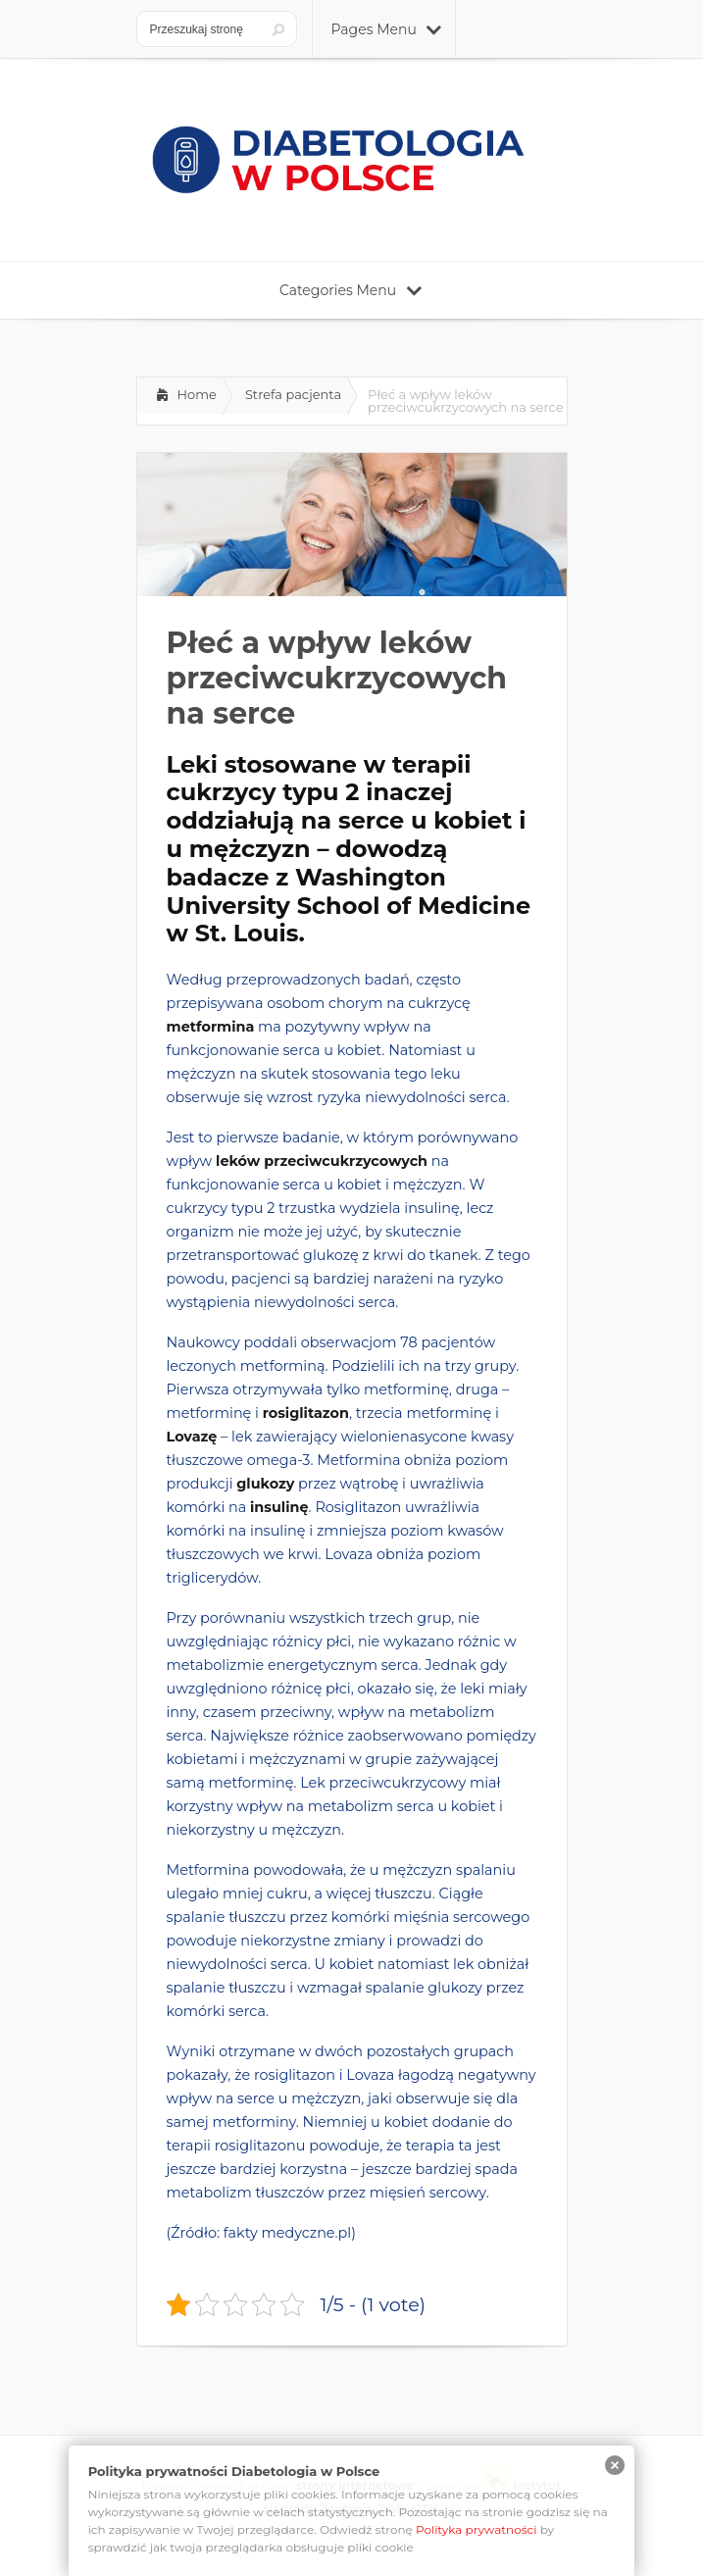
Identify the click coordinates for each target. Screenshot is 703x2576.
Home (197, 394)
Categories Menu (350, 290)
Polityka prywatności (476, 2529)
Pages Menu (386, 29)
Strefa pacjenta (293, 394)
